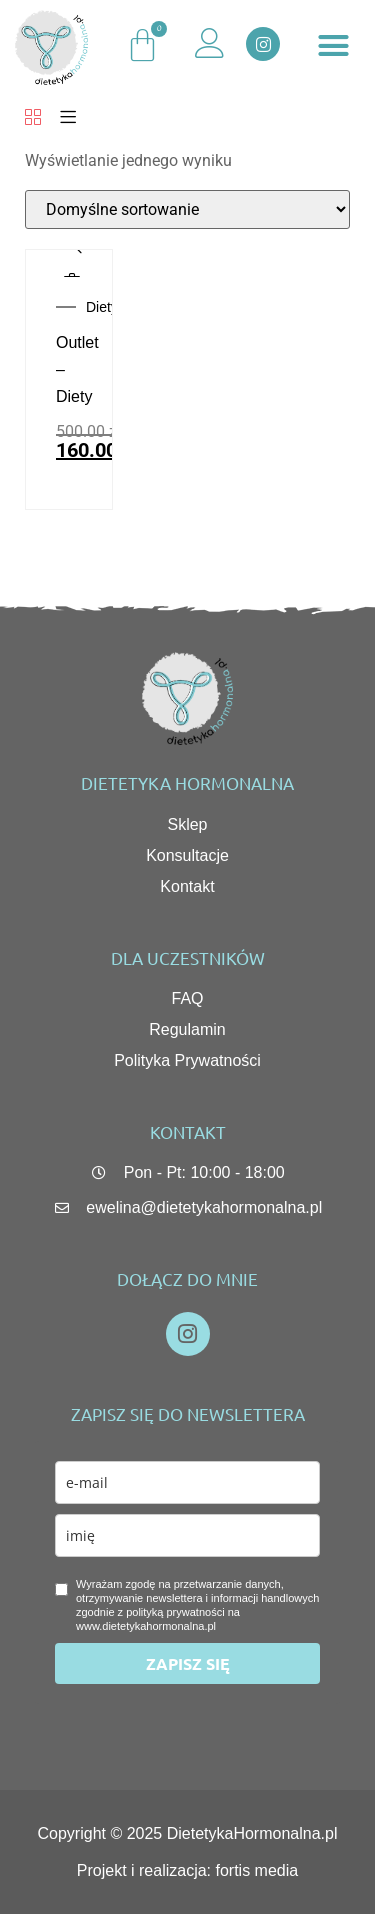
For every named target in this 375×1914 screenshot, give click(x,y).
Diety (102, 307)
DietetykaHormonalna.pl (252, 1833)
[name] (187, 1535)
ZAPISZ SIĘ (188, 1663)
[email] (187, 1482)
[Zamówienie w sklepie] (187, 209)
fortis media (257, 1870)
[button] (333, 46)
